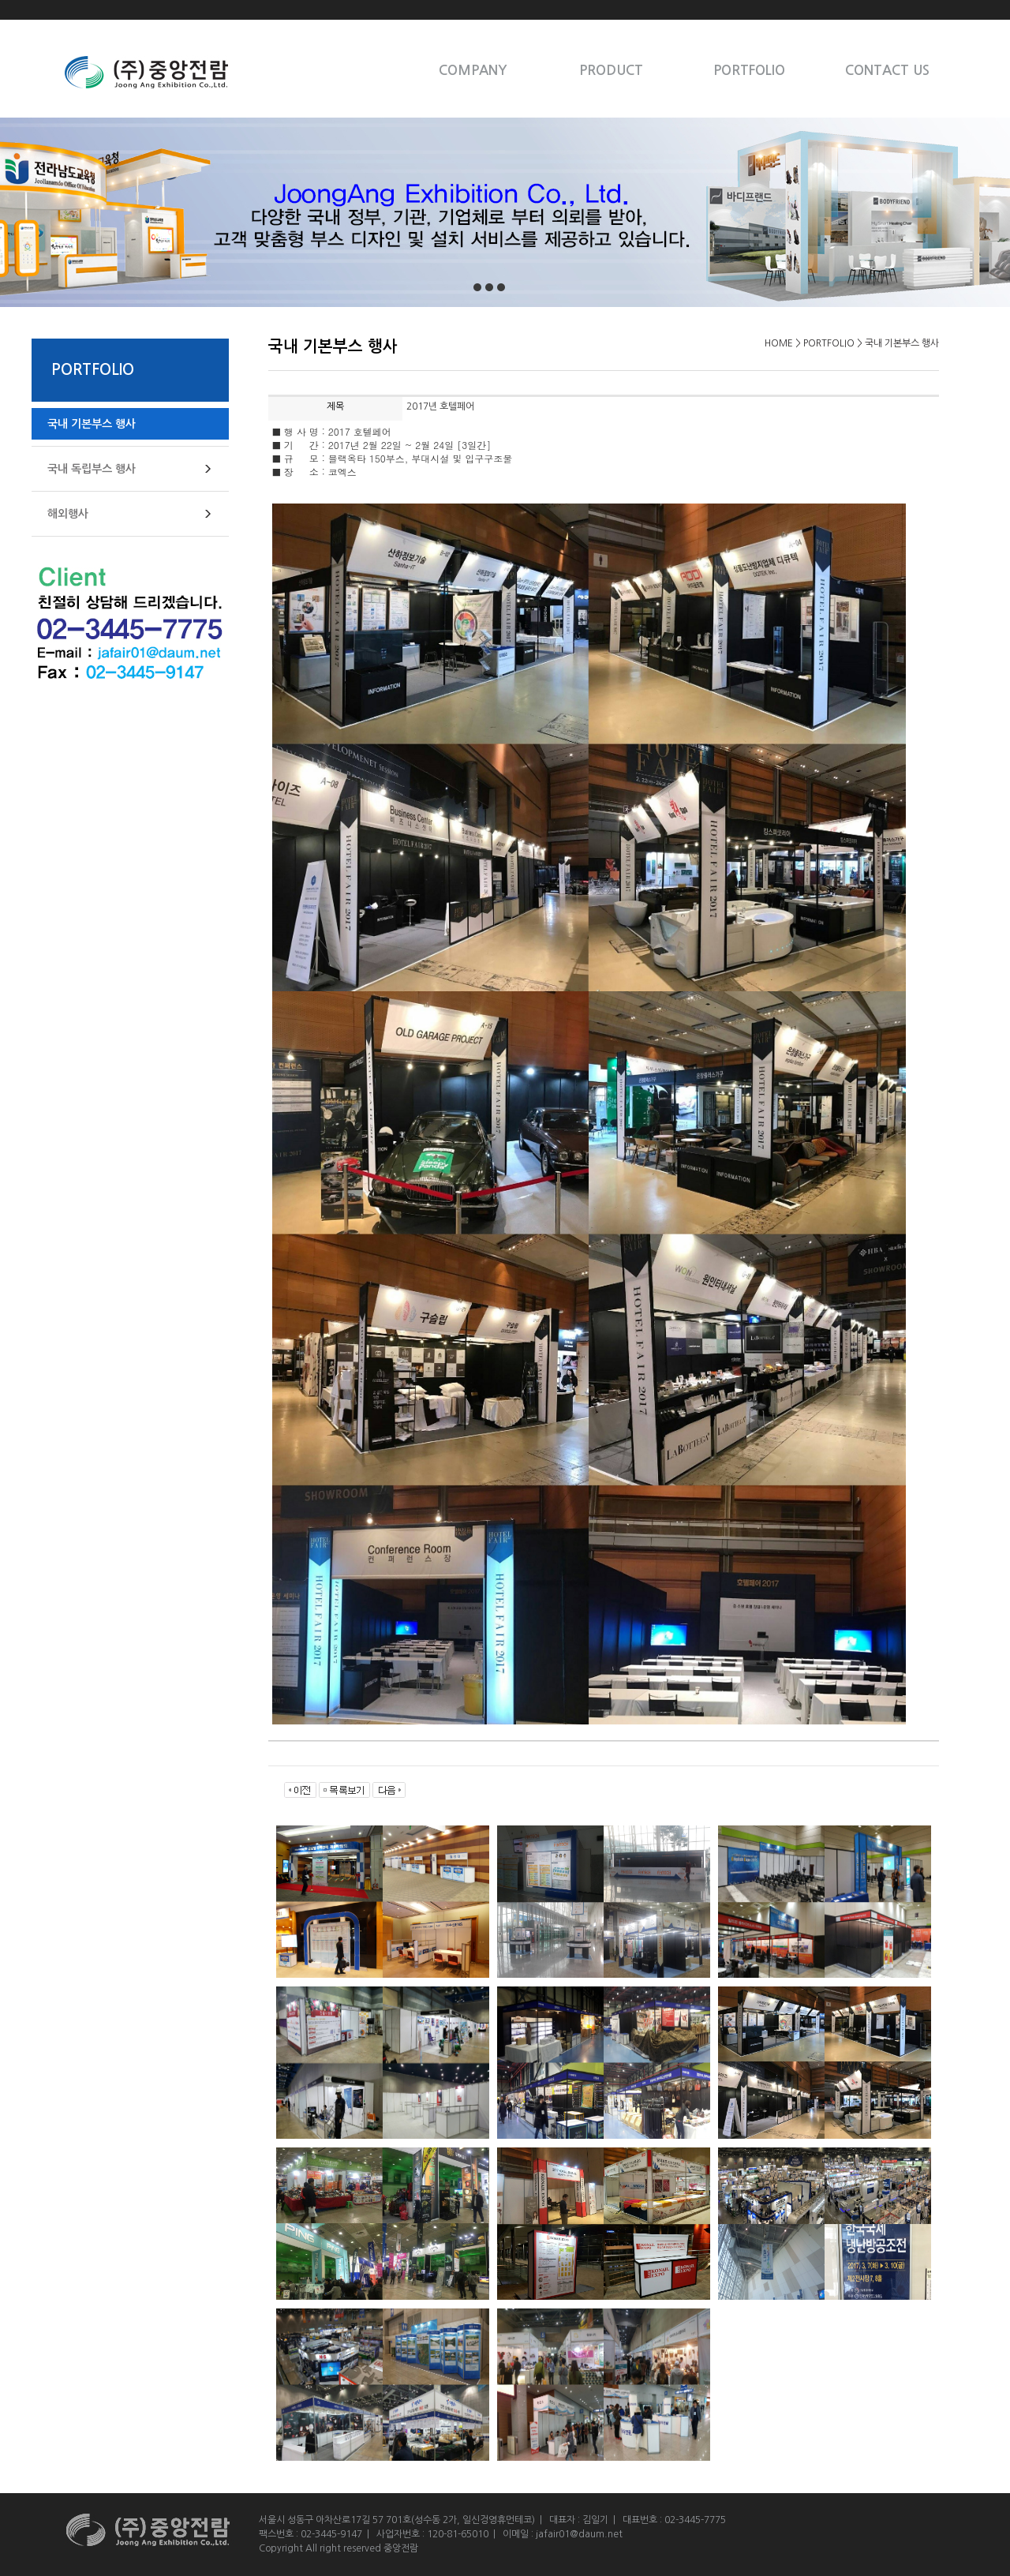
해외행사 (67, 513)
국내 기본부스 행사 (91, 423)
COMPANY (473, 70)
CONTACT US (887, 70)
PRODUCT (611, 70)
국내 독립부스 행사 (91, 468)
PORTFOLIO (749, 70)
